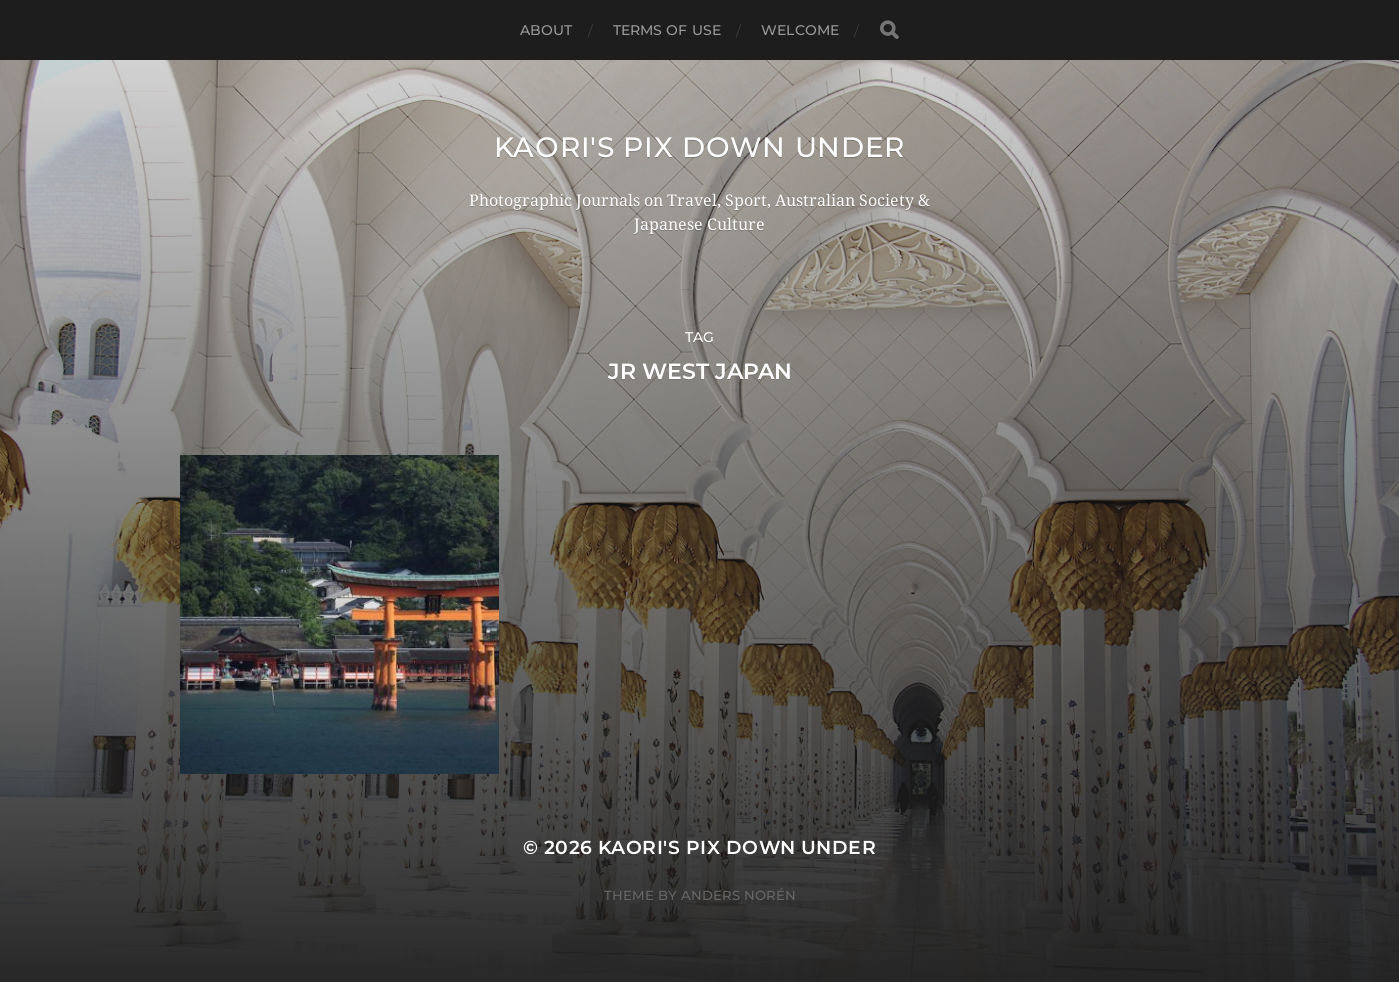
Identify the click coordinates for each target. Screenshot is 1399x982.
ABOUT (546, 30)
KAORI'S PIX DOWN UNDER (699, 147)
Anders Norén (738, 895)
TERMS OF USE (667, 30)
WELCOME (800, 30)
